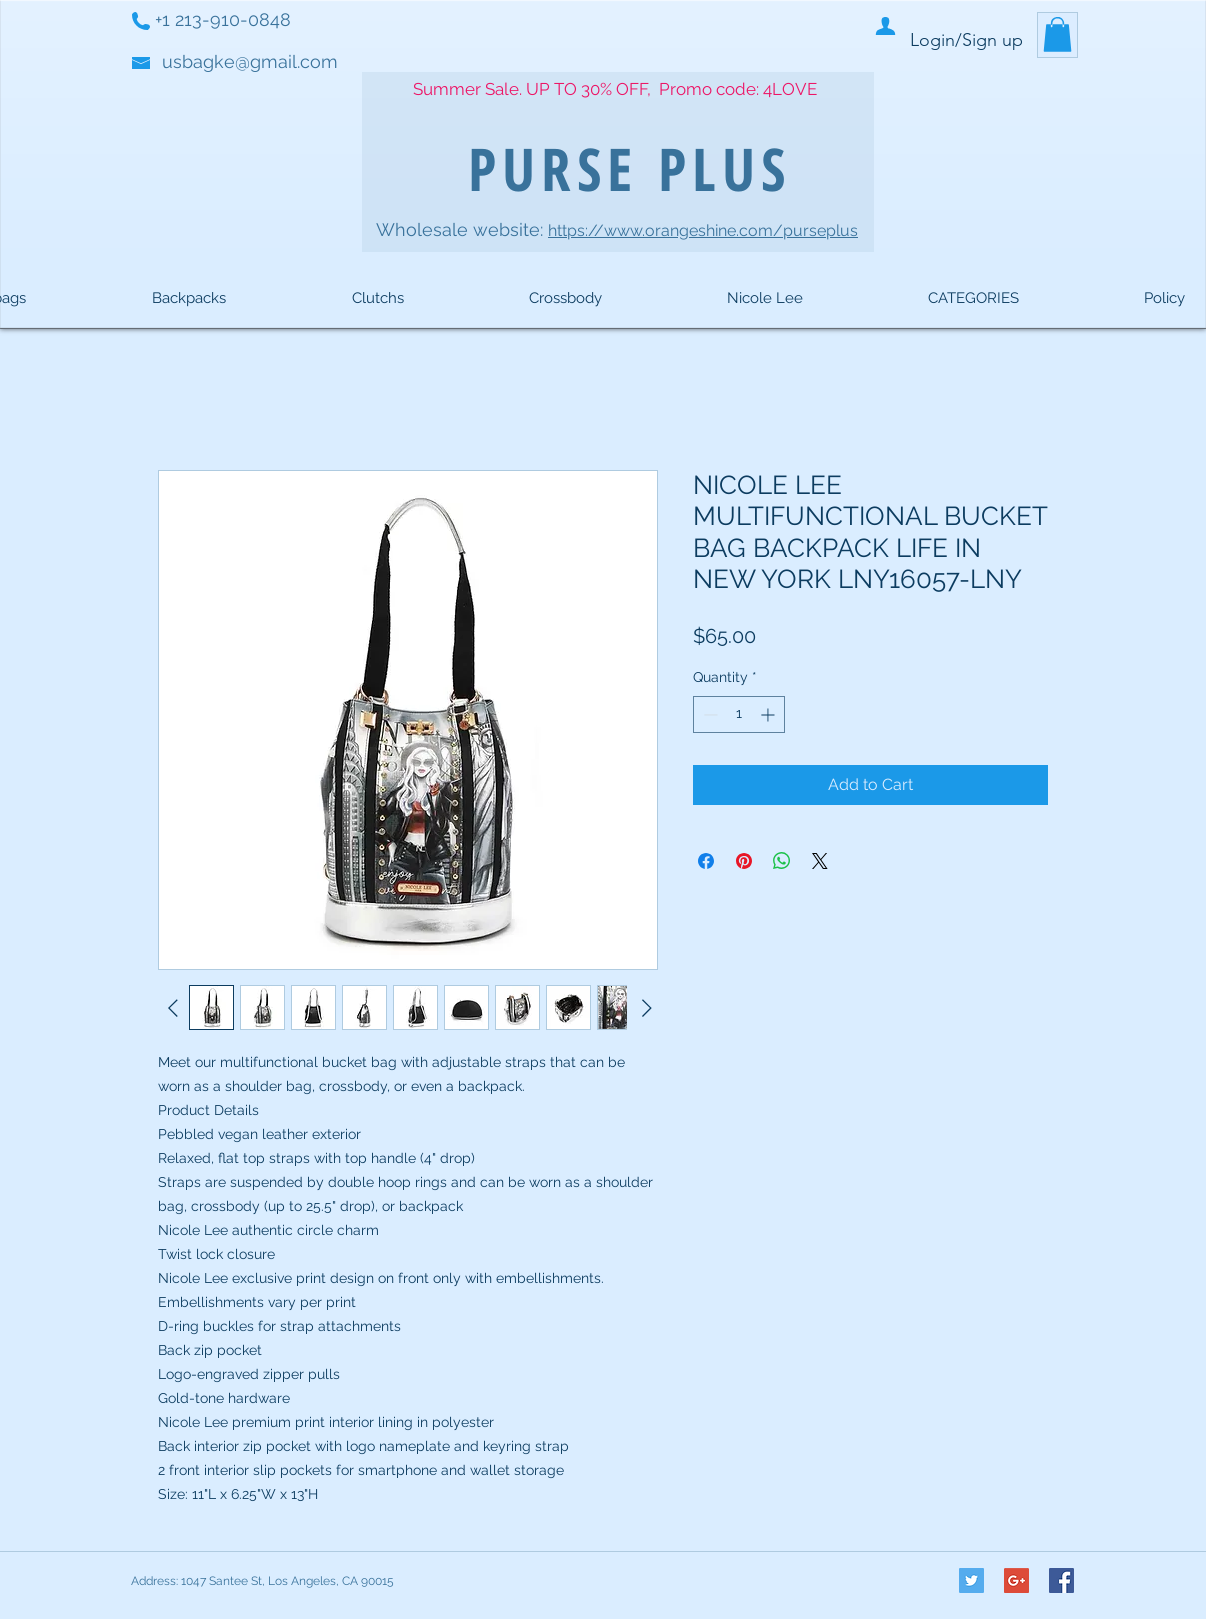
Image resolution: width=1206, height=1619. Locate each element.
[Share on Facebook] (706, 861)
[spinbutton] (739, 714)
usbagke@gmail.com (250, 61)
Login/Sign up (966, 40)
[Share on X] (820, 861)
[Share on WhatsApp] (782, 861)
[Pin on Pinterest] (744, 861)
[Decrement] (708, 714)
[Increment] (769, 714)
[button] (1057, 34)
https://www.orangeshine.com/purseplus (703, 230)
